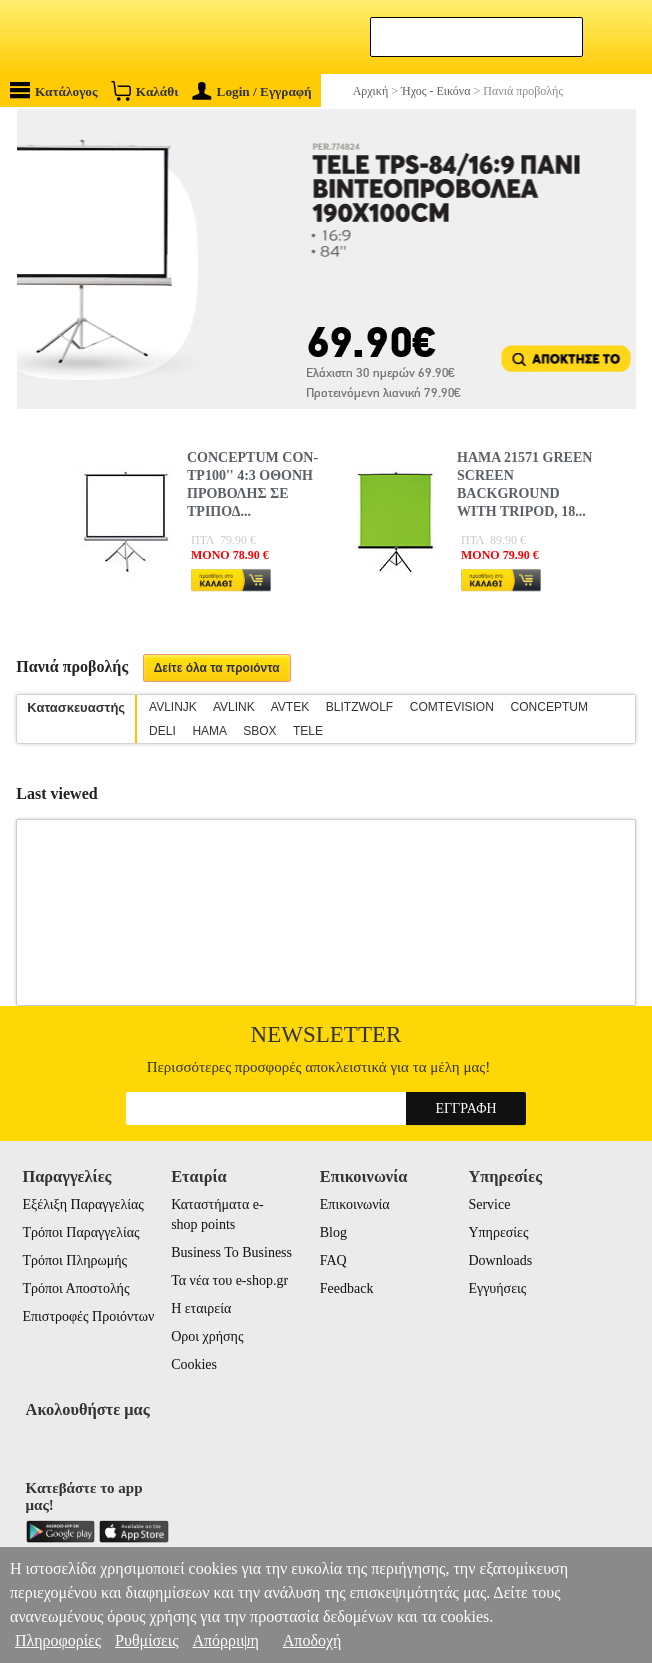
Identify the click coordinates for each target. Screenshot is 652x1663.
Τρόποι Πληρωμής (74, 1260)
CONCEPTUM (549, 707)
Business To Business (231, 1252)
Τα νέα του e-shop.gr (229, 1280)
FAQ (333, 1260)
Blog (333, 1232)
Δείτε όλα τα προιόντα (217, 668)
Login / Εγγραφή (252, 91)
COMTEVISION (452, 707)
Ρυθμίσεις (146, 1640)
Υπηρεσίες (498, 1232)
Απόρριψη (225, 1640)
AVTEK (290, 707)
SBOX (259, 731)
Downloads (500, 1260)
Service (489, 1204)
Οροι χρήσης (207, 1336)
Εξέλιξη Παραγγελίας (82, 1204)
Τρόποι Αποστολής (75, 1288)
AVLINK (234, 707)
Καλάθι (144, 90)
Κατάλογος (54, 90)
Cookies (194, 1364)
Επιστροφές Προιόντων (88, 1316)
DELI (162, 731)
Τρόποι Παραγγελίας (80, 1232)
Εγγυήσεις (497, 1288)
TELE (308, 731)
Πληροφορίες (58, 1640)
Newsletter (326, 1034)
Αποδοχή (312, 1640)
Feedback (347, 1288)
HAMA (209, 731)
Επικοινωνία (355, 1204)
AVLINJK (173, 707)
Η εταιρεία (201, 1308)
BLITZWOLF (359, 707)
